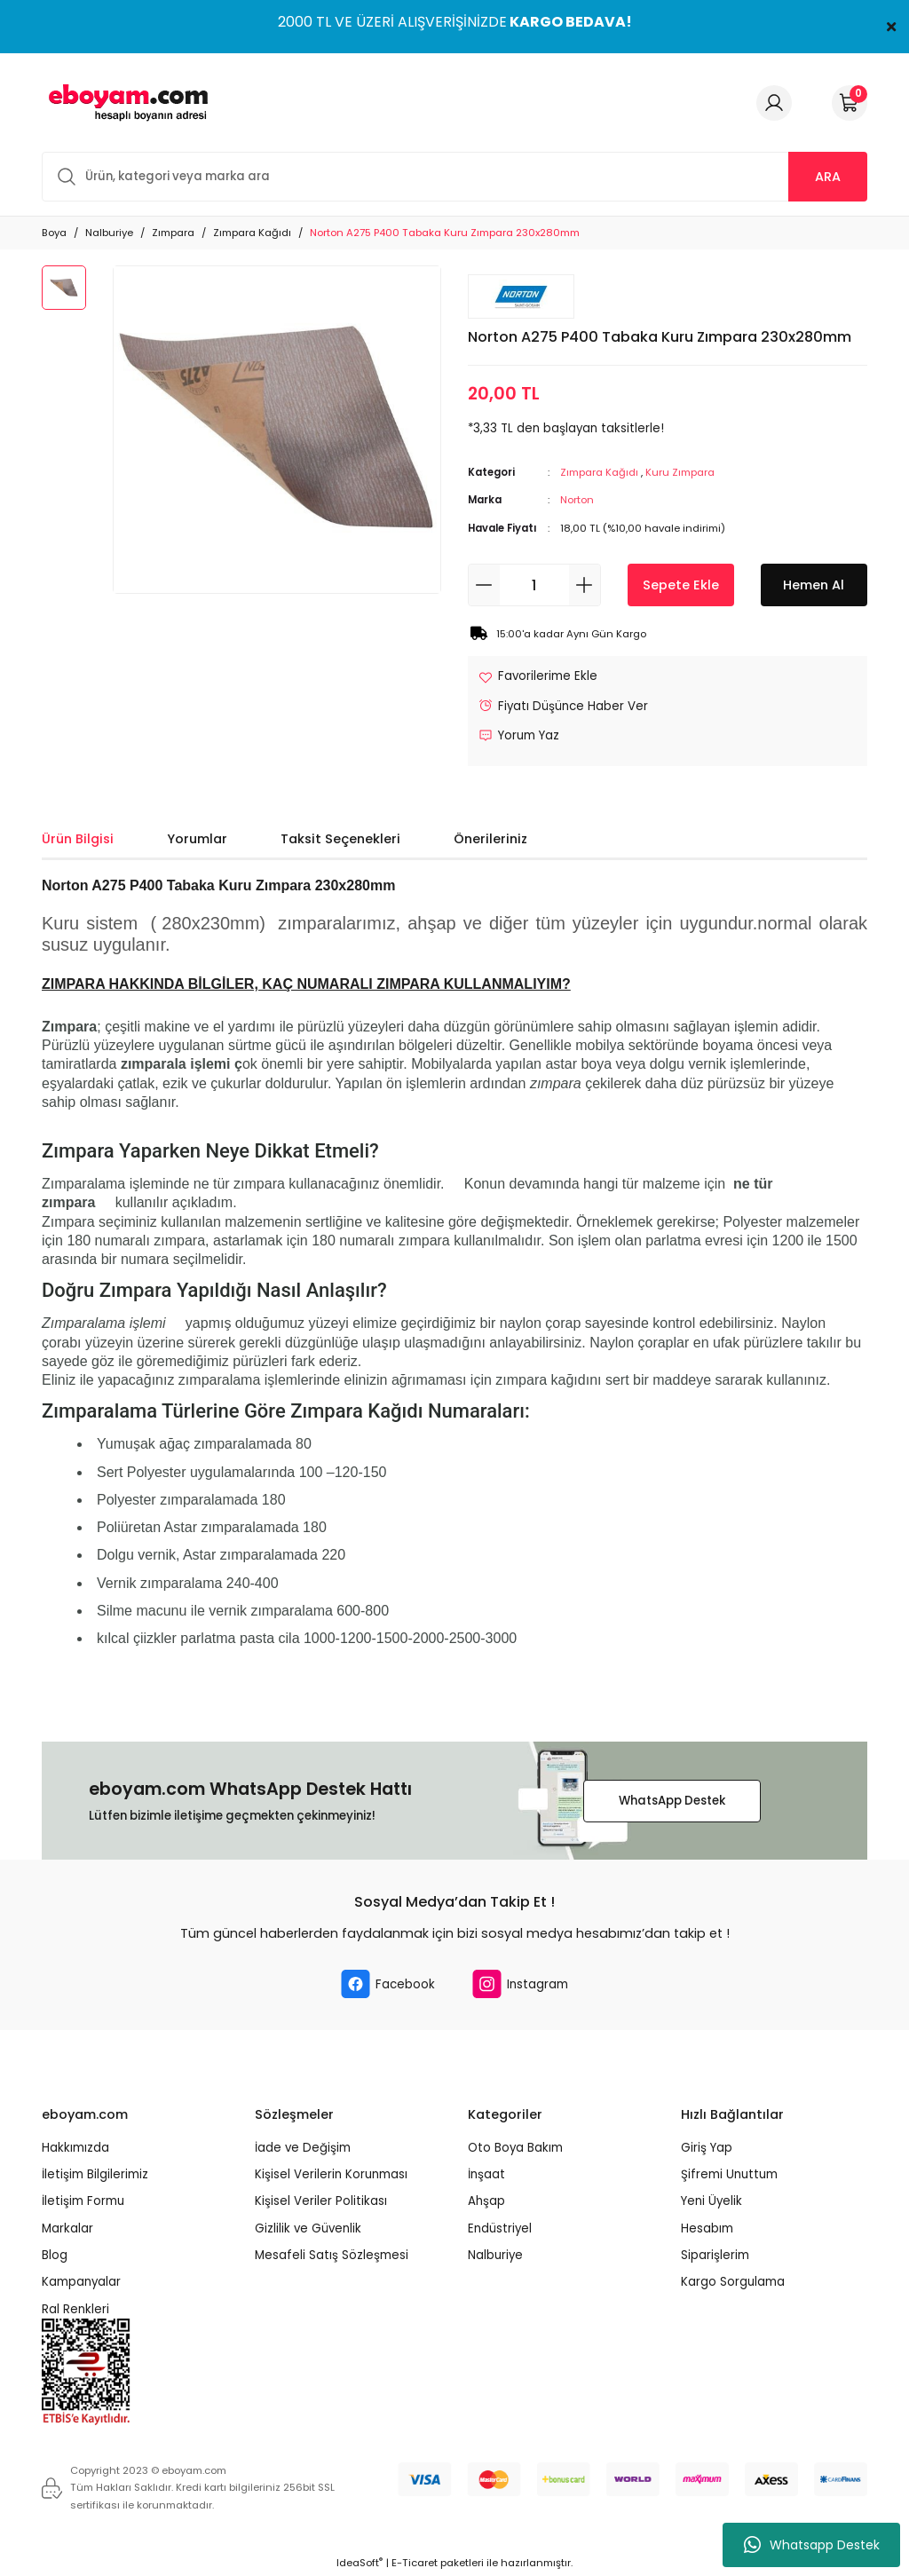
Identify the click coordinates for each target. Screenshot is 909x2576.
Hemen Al (813, 585)
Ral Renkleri (75, 2309)
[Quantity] (534, 585)
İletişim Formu (83, 2201)
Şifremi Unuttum (729, 2174)
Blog (54, 2255)
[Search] (454, 176)
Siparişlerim (715, 2255)
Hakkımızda (75, 2147)
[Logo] (125, 102)
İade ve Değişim (303, 2147)
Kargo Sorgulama (733, 2281)
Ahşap (486, 2201)
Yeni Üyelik (711, 2201)
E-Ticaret (414, 2563)
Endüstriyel (500, 2228)
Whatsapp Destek (812, 2545)
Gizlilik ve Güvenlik (308, 2228)
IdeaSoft (359, 2563)
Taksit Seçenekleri (340, 839)
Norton (577, 500)
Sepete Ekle (681, 585)
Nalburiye (495, 2255)
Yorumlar (197, 839)
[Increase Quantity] (584, 585)
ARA (828, 177)
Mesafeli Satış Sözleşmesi (331, 2255)
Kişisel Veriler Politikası (321, 2201)
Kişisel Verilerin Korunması (331, 2174)
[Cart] (849, 103)
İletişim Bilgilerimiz (95, 2174)
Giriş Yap (706, 2147)
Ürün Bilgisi (78, 839)
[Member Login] (774, 103)
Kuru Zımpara (680, 472)
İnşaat (486, 2174)
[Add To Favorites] (537, 676)
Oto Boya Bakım (515, 2147)
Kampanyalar (81, 2281)
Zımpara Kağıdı (599, 472)
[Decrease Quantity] (484, 585)
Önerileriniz (490, 839)
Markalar (67, 2228)
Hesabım (707, 2228)
